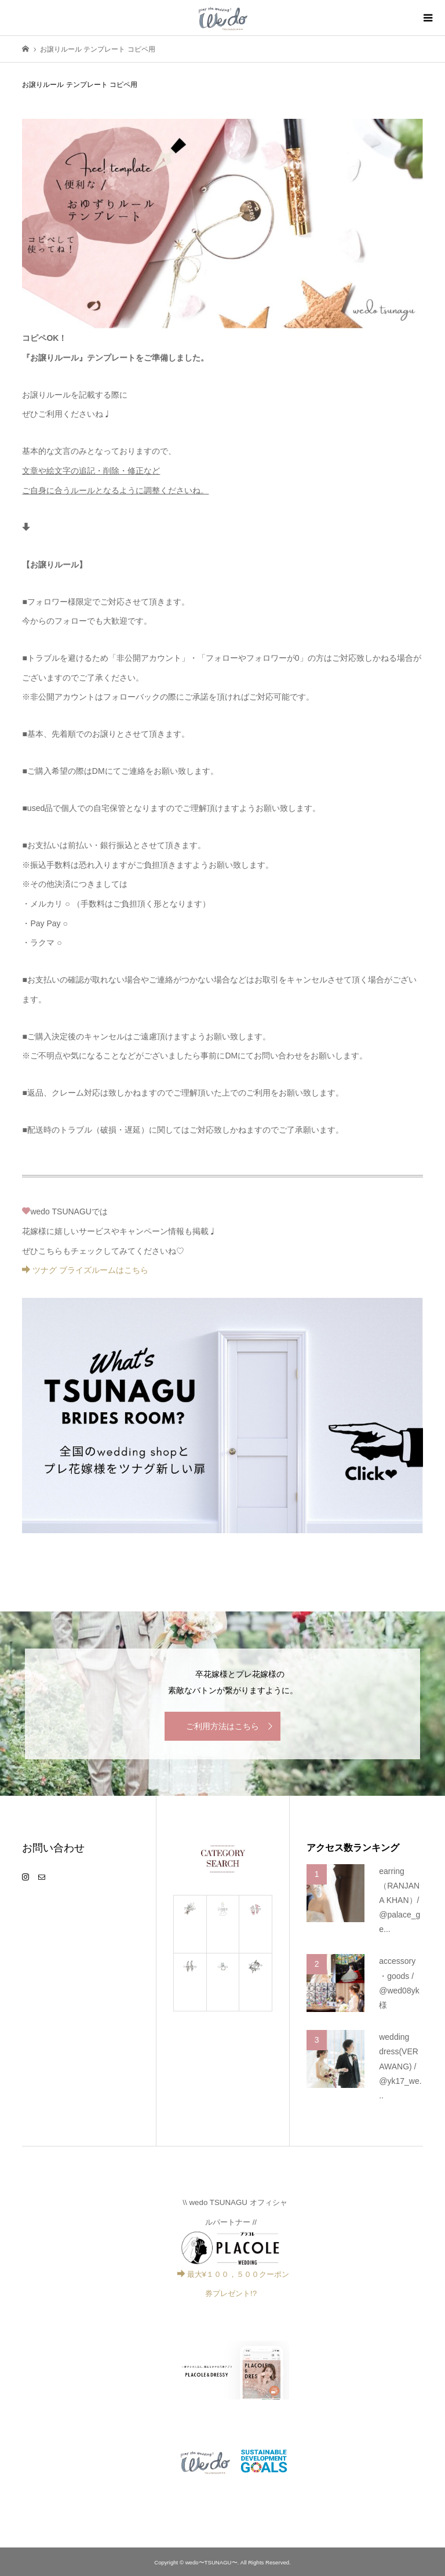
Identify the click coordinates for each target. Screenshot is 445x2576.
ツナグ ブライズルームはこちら (85, 1270)
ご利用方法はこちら (222, 1726)
